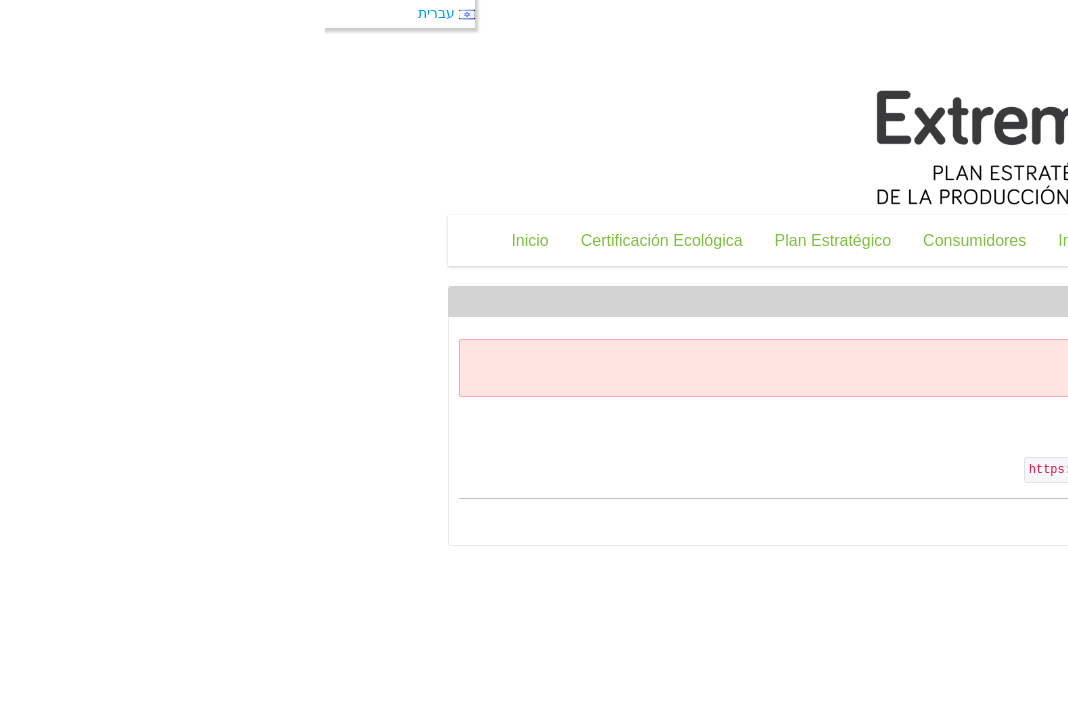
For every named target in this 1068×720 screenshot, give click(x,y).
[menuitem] (151, 240)
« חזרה (965, 525)
